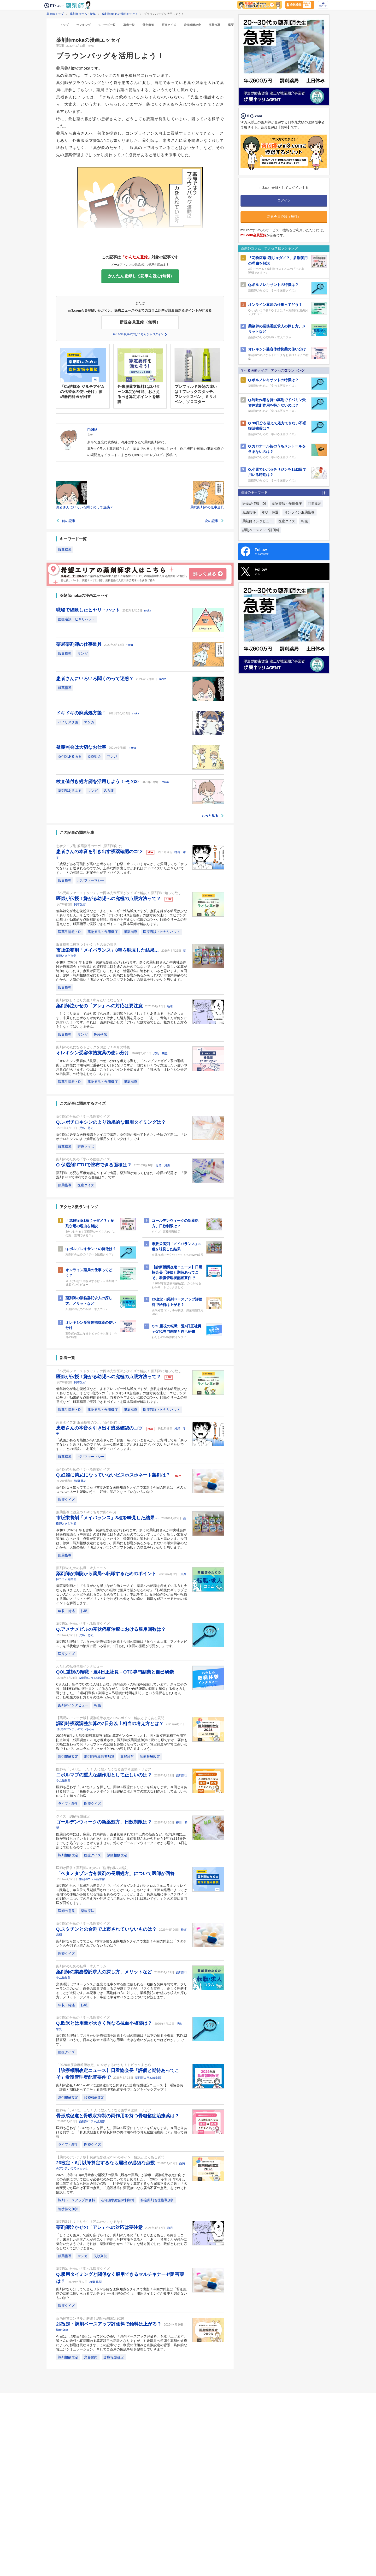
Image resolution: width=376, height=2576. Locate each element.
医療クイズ (169, 25)
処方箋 (109, 791)
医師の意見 (66, 1911)
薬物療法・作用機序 (103, 932)
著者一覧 (129, 25)
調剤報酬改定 (68, 1756)
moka (147, 610)
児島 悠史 (160, 1053)
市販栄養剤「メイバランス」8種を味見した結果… (108, 950)
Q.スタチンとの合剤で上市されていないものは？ (107, 1929)
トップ (64, 25)
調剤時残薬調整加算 (99, 1756)
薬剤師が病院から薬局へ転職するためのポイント (107, 1573)
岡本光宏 (80, 904)
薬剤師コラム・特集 (83, 14)
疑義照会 (94, 756)
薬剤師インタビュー (73, 1705)
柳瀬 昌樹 (80, 1481)
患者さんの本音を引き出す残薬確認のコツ (100, 851)
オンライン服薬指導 (299, 512)
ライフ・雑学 (68, 1803)
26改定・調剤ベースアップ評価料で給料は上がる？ (109, 2324)
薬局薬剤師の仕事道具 (79, 644)
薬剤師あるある (70, 756)
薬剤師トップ (55, 14)
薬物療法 (87, 1911)
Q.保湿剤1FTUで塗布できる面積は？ (94, 1164)
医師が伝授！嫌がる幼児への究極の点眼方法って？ (109, 898)
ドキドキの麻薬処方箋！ (81, 712)
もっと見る (212, 816)
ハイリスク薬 (68, 722)
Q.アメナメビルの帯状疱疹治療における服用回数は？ (111, 1629)
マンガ (82, 653)
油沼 (170, 1006)
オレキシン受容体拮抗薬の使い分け (93, 1052)
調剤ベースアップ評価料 (76, 2200)
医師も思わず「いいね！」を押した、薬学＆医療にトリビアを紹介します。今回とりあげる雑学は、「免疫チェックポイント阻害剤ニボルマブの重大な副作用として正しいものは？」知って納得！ (121, 1791)
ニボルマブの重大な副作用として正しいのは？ (104, 1774)
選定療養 (148, 25)
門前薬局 (314, 503)
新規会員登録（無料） (140, 322)
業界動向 (91, 2357)
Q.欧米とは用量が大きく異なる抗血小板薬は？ (104, 2023)
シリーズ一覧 (107, 25)
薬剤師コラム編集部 (92, 1678)
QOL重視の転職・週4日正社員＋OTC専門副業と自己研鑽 (115, 1671)
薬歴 (231, 25)
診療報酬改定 (192, 25)
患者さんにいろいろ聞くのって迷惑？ (95, 678)
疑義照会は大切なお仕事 (81, 747)
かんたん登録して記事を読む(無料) (140, 276)
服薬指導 (214, 25)
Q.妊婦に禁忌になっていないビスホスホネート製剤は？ (113, 1475)
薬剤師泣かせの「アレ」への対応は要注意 (100, 1005)
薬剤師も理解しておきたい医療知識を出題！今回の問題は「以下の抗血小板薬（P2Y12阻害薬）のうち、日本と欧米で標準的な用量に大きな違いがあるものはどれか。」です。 (121, 2040)
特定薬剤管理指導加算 (157, 2200)
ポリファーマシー (90, 880)
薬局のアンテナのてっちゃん (76, 1729)
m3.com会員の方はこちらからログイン (140, 334)
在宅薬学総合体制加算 (118, 2200)
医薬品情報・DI (70, 932)
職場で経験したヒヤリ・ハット (88, 609)
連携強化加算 (68, 2209)
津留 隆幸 (62, 2330)
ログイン (323, 4)
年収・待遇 (66, 1611)
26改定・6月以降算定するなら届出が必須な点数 (106, 2162)
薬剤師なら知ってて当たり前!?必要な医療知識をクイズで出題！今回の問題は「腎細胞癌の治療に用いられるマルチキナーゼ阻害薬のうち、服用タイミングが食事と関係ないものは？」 (121, 2293)
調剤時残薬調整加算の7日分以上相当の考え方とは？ (110, 1723)
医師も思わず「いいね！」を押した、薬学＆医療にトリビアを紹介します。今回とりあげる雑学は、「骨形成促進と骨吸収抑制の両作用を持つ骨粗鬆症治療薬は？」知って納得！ (121, 2132)
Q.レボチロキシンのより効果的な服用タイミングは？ (111, 1122)
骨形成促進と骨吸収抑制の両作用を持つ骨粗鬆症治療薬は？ (117, 2115)
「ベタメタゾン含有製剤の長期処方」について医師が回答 (115, 1873)
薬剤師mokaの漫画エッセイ (120, 14)
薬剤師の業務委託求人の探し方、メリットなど (104, 1971)
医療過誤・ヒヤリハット (76, 619)
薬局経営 (127, 1756)
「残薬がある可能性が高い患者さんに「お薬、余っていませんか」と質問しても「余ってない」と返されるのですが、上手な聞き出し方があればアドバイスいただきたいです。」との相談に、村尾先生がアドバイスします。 (121, 868)
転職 (84, 1611)
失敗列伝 (100, 1034)
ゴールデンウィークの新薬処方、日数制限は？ (104, 1821)
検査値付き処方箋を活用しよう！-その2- (98, 781)
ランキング (83, 25)
